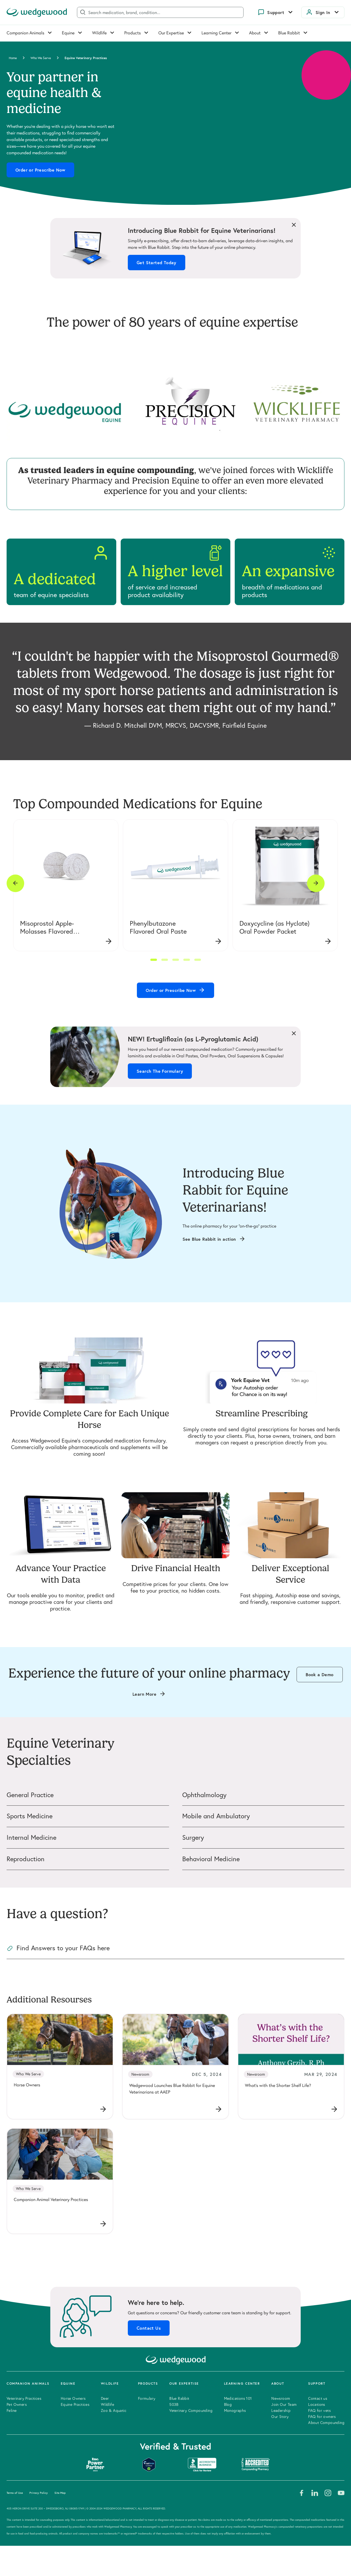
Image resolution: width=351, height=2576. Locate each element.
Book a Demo (319, 1674)
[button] (153, 960)
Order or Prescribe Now (40, 170)
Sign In (323, 12)
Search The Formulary (160, 1071)
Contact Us (149, 2328)
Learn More (144, 1694)
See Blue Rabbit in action (209, 1239)
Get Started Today (156, 262)
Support (275, 12)
